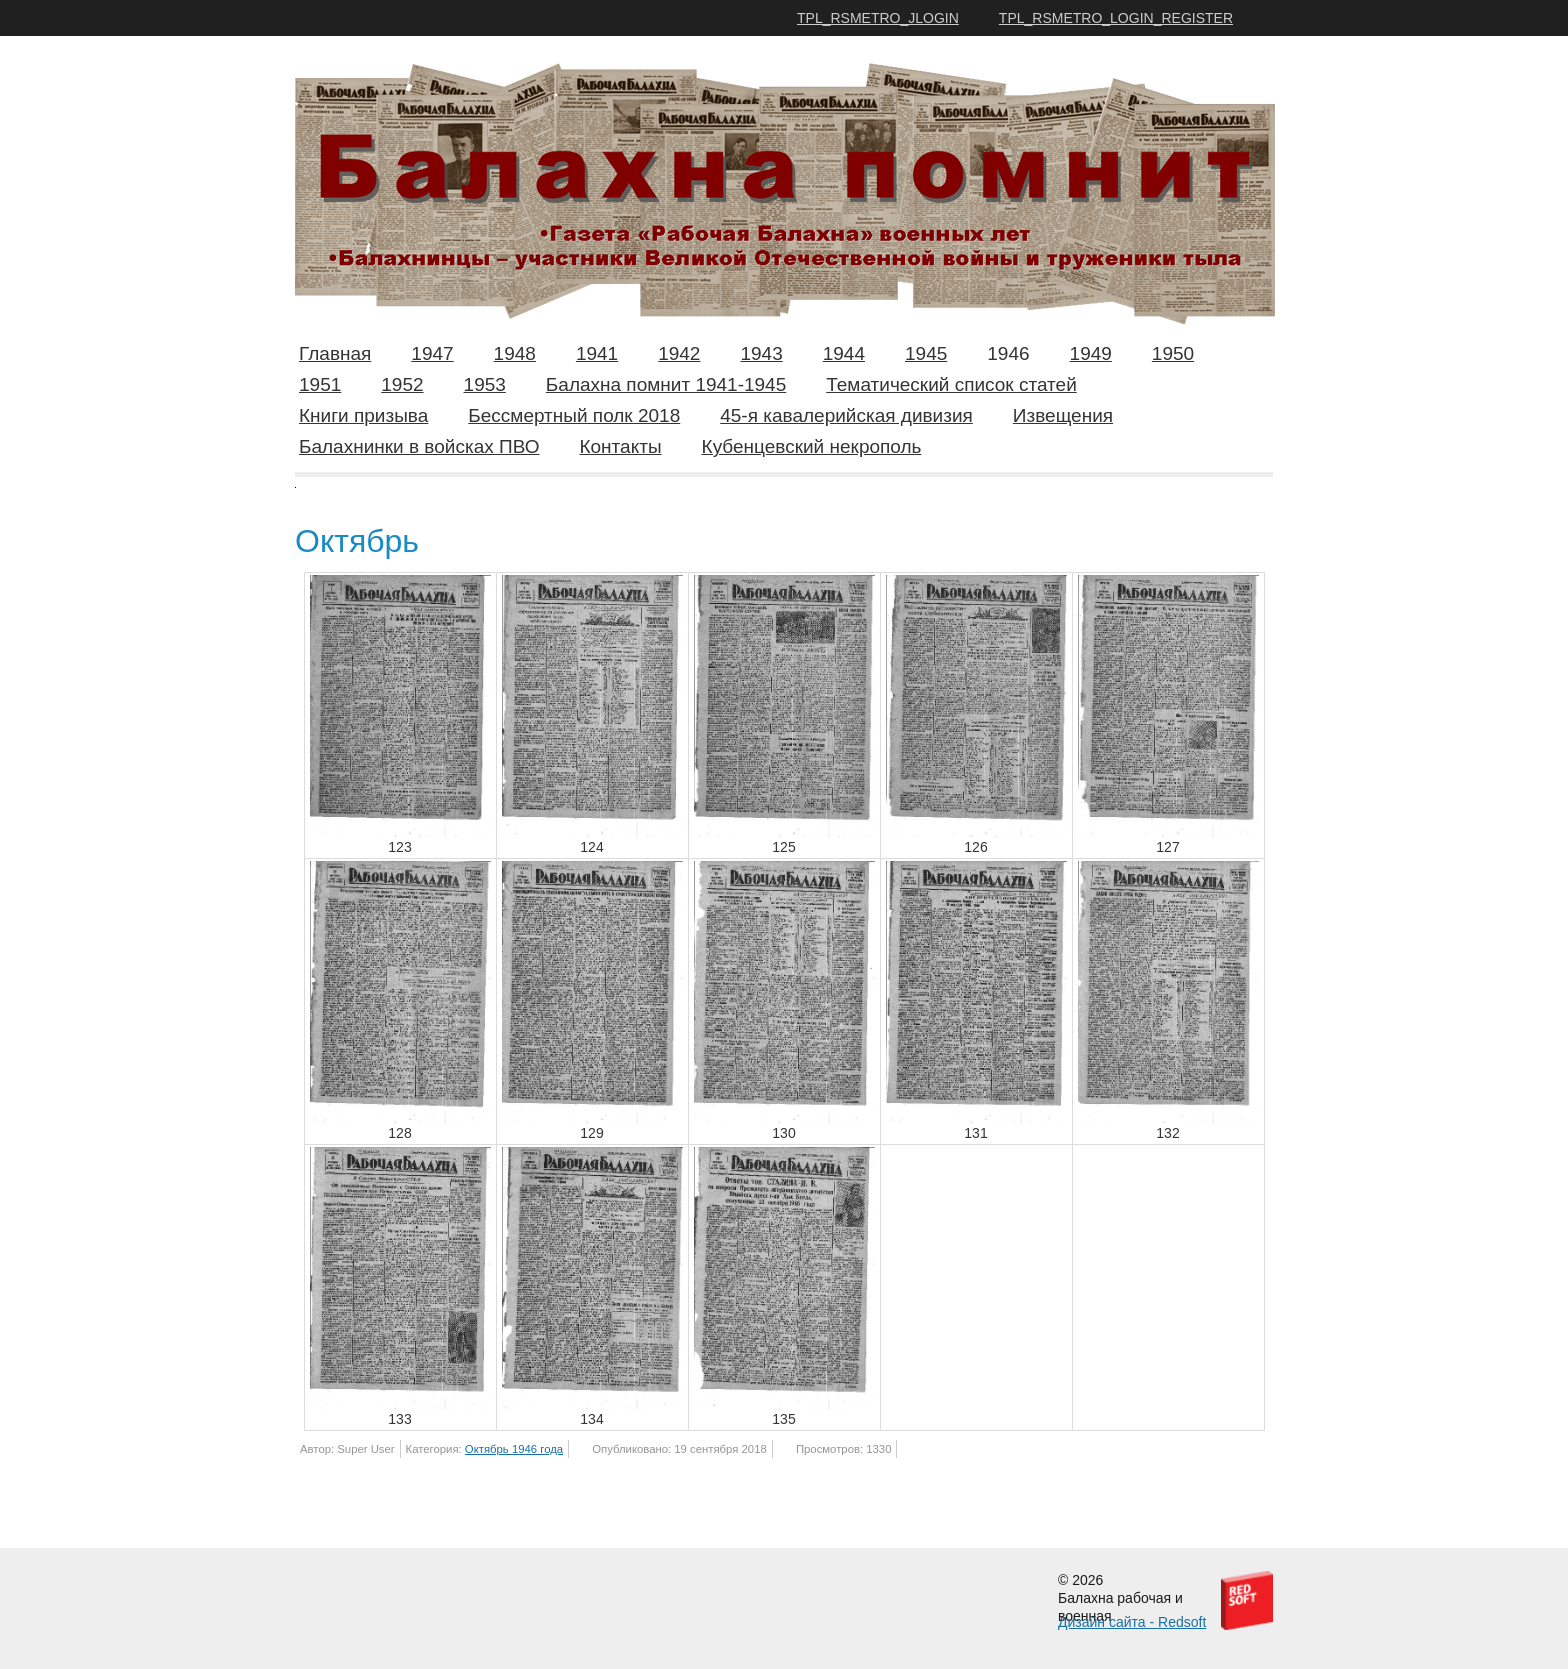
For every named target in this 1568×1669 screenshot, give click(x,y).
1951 (320, 384)
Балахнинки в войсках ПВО (419, 446)
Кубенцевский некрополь (812, 446)
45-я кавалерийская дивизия (846, 415)
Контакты (620, 446)
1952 (402, 384)
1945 (926, 353)
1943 (761, 353)
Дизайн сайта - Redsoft (1132, 1622)
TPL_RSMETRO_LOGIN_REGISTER (1116, 18)
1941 (597, 353)
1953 (485, 384)
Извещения (1063, 415)
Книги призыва (363, 415)
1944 (844, 353)
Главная (335, 353)
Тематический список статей (951, 384)
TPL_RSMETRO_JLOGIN (878, 18)
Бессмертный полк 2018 (574, 415)
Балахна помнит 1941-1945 (666, 384)
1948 (515, 353)
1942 (679, 353)
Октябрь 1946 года (514, 1449)
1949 (1091, 353)
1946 (1008, 353)
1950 (1173, 353)
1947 (432, 353)
